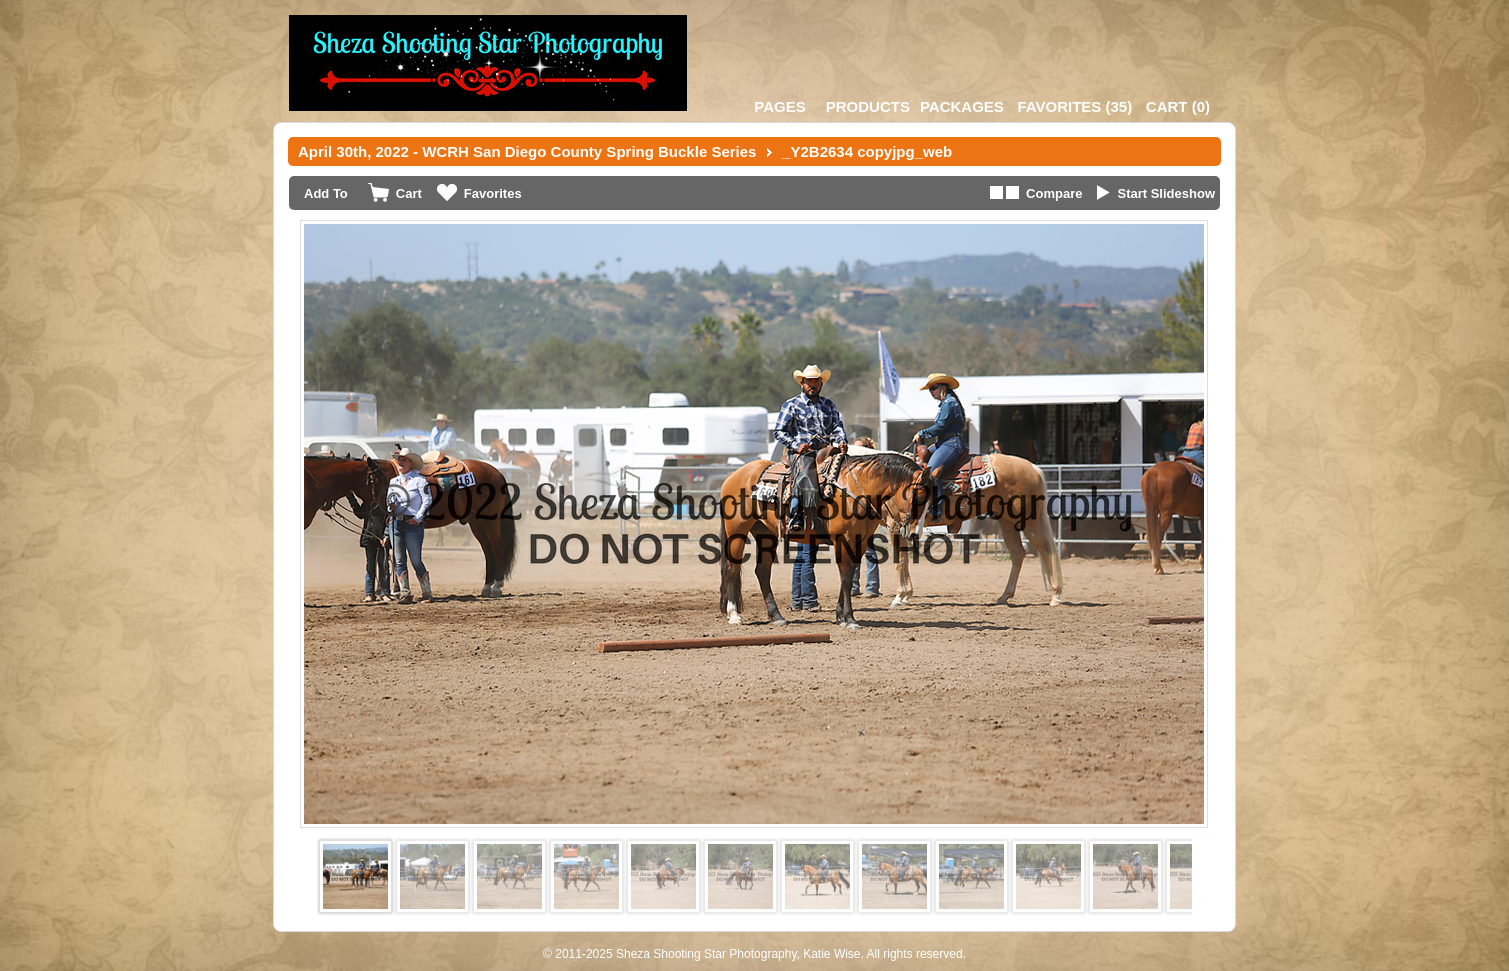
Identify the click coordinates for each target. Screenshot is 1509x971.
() (1074, 106)
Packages (962, 106)
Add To (326, 193)
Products (868, 106)
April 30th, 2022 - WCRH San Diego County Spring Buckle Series (527, 151)
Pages (779, 106)
